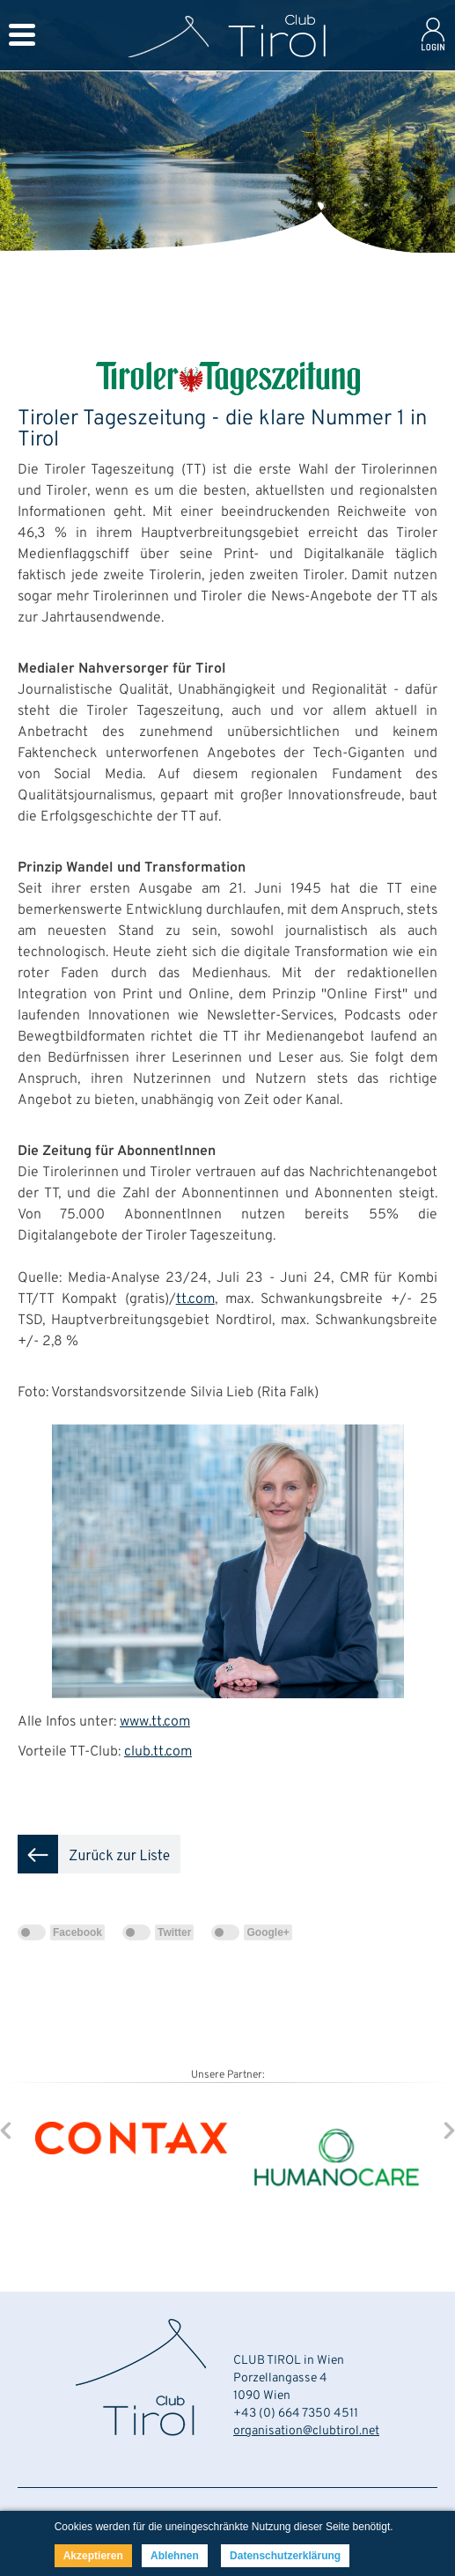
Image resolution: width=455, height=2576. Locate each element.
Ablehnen (174, 2556)
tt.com (195, 1299)
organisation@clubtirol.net (306, 2431)
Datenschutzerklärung (285, 2556)
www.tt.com (155, 1722)
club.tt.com (158, 1752)
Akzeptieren (93, 2556)
